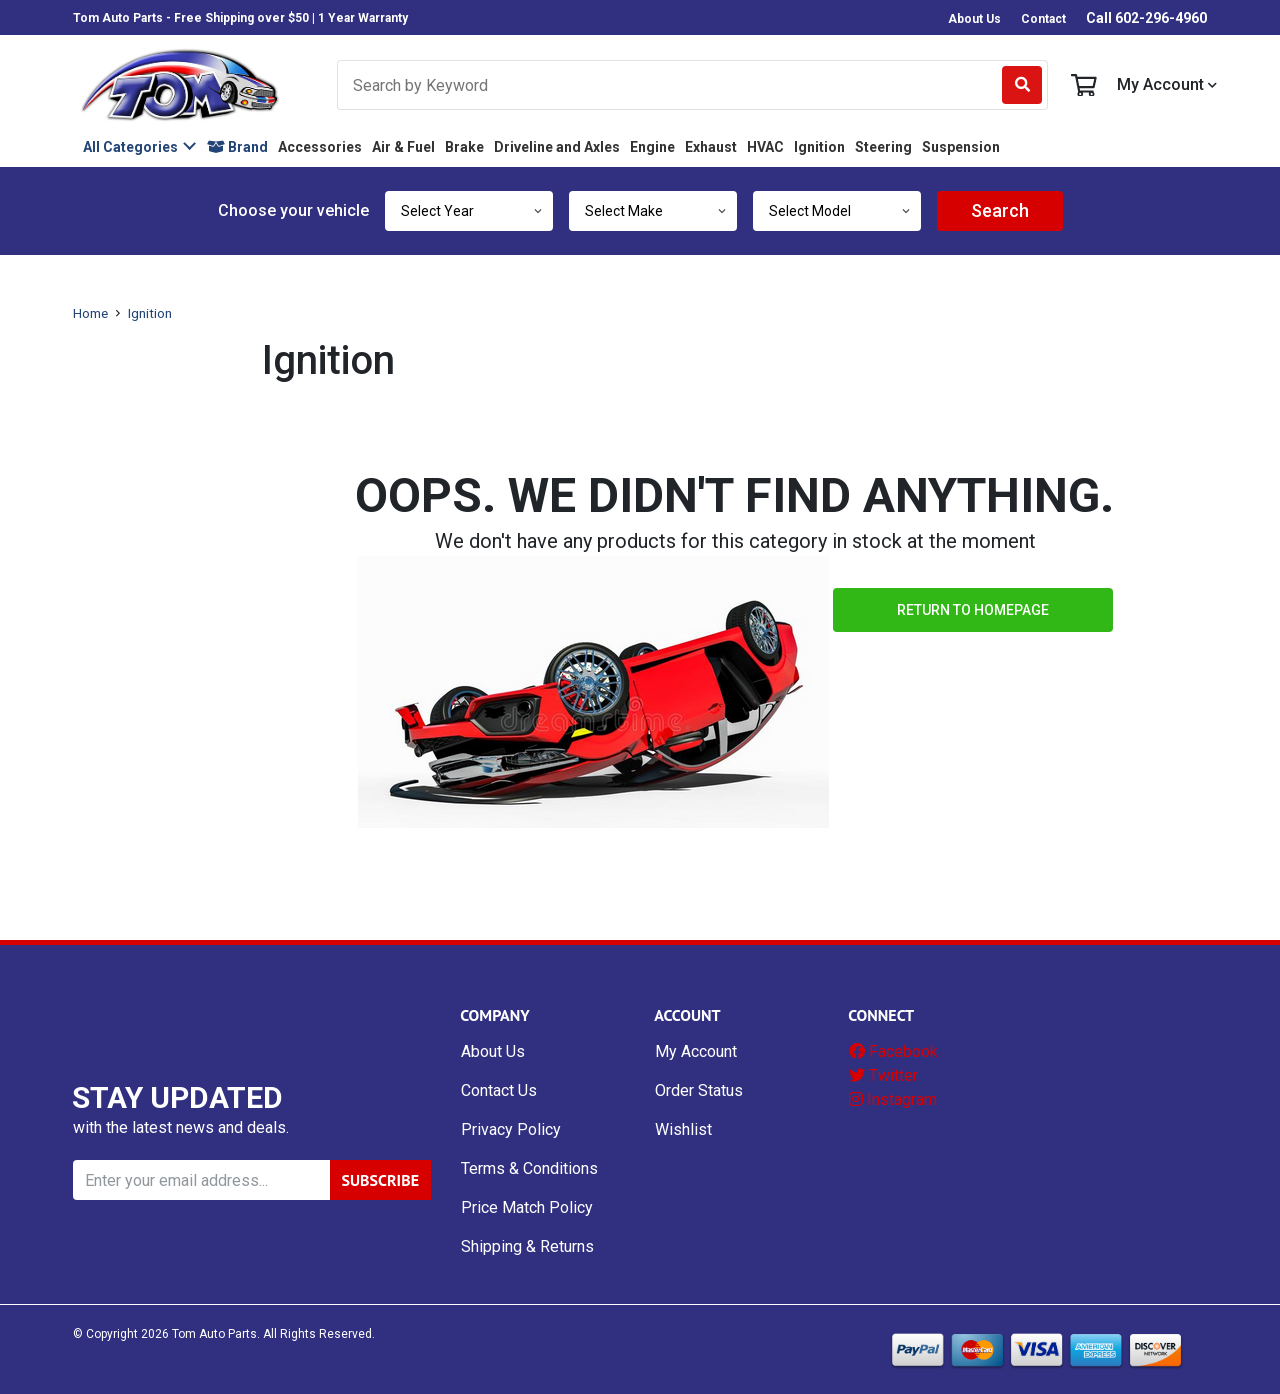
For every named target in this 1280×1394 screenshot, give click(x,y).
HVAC (765, 147)
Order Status (699, 1090)
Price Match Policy (527, 1207)
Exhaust (711, 147)
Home (90, 313)
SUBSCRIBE (380, 1180)
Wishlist (683, 1129)
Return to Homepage (973, 610)
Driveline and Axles (557, 147)
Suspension (961, 147)
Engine (652, 147)
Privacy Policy (511, 1129)
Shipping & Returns (527, 1246)
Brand (237, 147)
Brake (464, 147)
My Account (1167, 85)
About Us (974, 19)
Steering (883, 147)
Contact (1043, 19)
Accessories (320, 147)
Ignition (819, 147)
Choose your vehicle (293, 210)
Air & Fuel (403, 147)
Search (1000, 210)
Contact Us (499, 1090)
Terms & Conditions (529, 1168)
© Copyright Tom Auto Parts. (166, 1334)
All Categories (130, 147)
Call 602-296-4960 (1146, 18)
